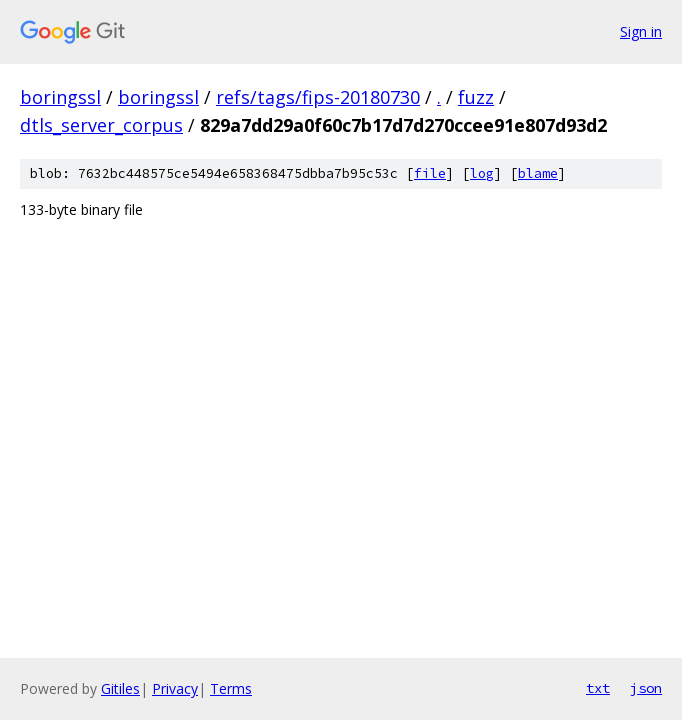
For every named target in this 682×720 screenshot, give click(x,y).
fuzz (476, 97)
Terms (231, 688)
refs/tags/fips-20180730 (318, 97)
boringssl (60, 97)
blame (538, 173)
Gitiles (120, 688)
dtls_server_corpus (101, 125)
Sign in (641, 31)
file (430, 173)
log (482, 173)
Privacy (175, 688)
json (646, 688)
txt (598, 688)
